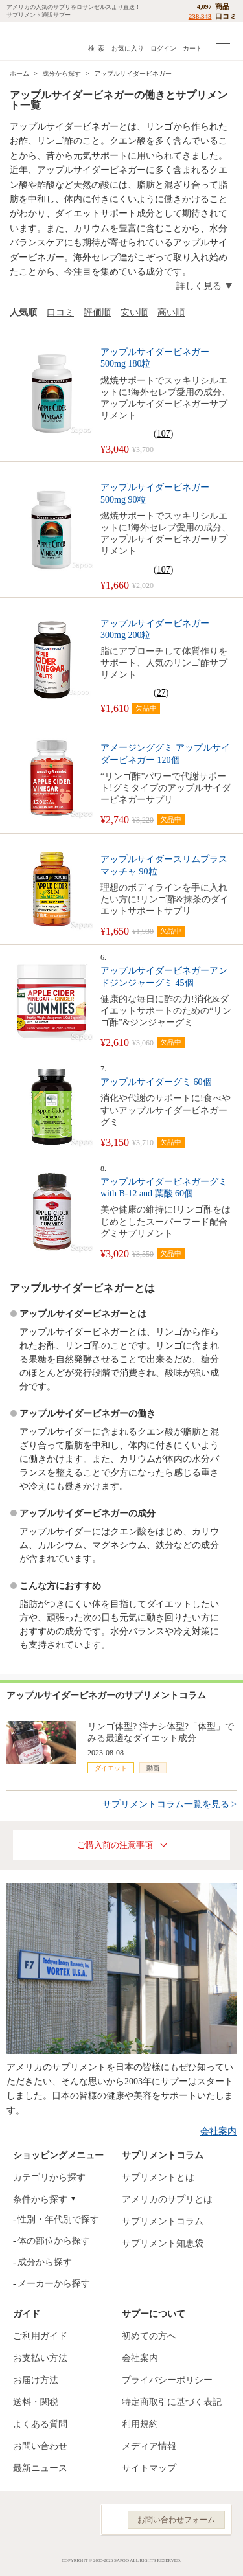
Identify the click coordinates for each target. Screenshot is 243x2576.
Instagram (47, 2520)
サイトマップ (149, 2468)
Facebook (18, 2520)
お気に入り (127, 48)
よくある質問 (40, 2424)
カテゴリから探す (49, 2177)
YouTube (76, 2520)
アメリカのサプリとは (167, 2199)
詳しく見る (199, 286)
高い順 (171, 312)
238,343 (200, 16)
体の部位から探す (53, 2241)
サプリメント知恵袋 (162, 2243)
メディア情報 (149, 2446)
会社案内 (218, 2131)
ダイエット (111, 1768)
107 (163, 434)
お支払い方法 (40, 2358)
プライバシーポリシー (167, 2380)
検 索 (96, 48)
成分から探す (44, 2262)
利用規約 (140, 2424)
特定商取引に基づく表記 (172, 2402)
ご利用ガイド (40, 2336)
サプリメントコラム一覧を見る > (169, 1804)
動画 (152, 1768)
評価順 (97, 312)
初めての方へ (149, 2336)
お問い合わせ (40, 2446)
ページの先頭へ (223, 2556)
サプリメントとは (158, 2177)
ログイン (163, 48)
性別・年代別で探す (58, 2219)
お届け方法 (35, 2380)
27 (161, 693)
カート (192, 48)
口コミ (60, 312)
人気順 (23, 312)
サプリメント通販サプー (38, 41)
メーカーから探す (53, 2283)
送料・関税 (35, 2402)
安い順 (134, 312)
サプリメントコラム (162, 2221)
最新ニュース (40, 2468)
